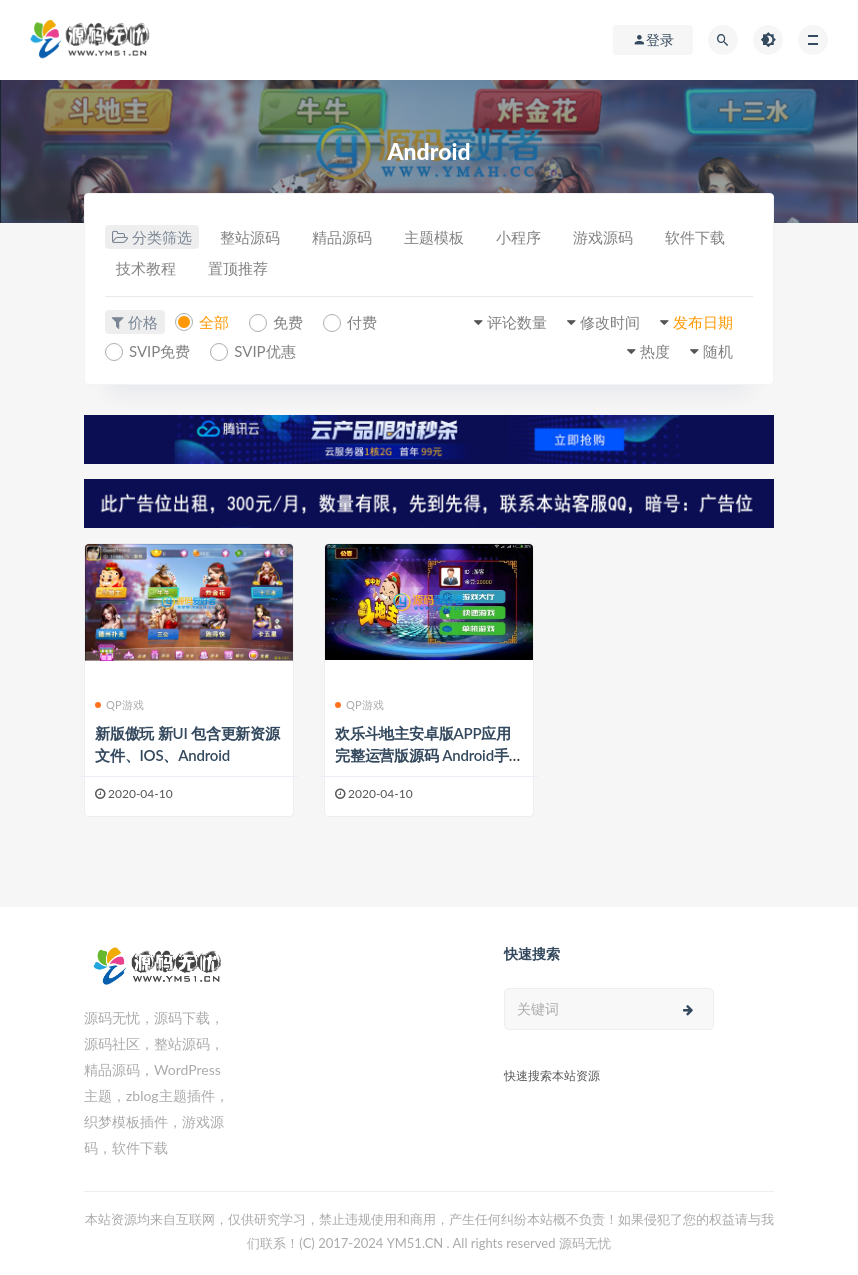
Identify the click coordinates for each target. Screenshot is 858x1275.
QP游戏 (119, 704)
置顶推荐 (238, 268)
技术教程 (146, 268)
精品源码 (342, 237)
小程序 (518, 237)
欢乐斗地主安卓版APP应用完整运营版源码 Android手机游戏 (423, 755)
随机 (718, 351)
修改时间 (610, 322)
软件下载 (695, 237)
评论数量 (517, 322)
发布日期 (703, 322)
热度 (655, 351)
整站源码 (250, 237)
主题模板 (434, 237)
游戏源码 (603, 237)
